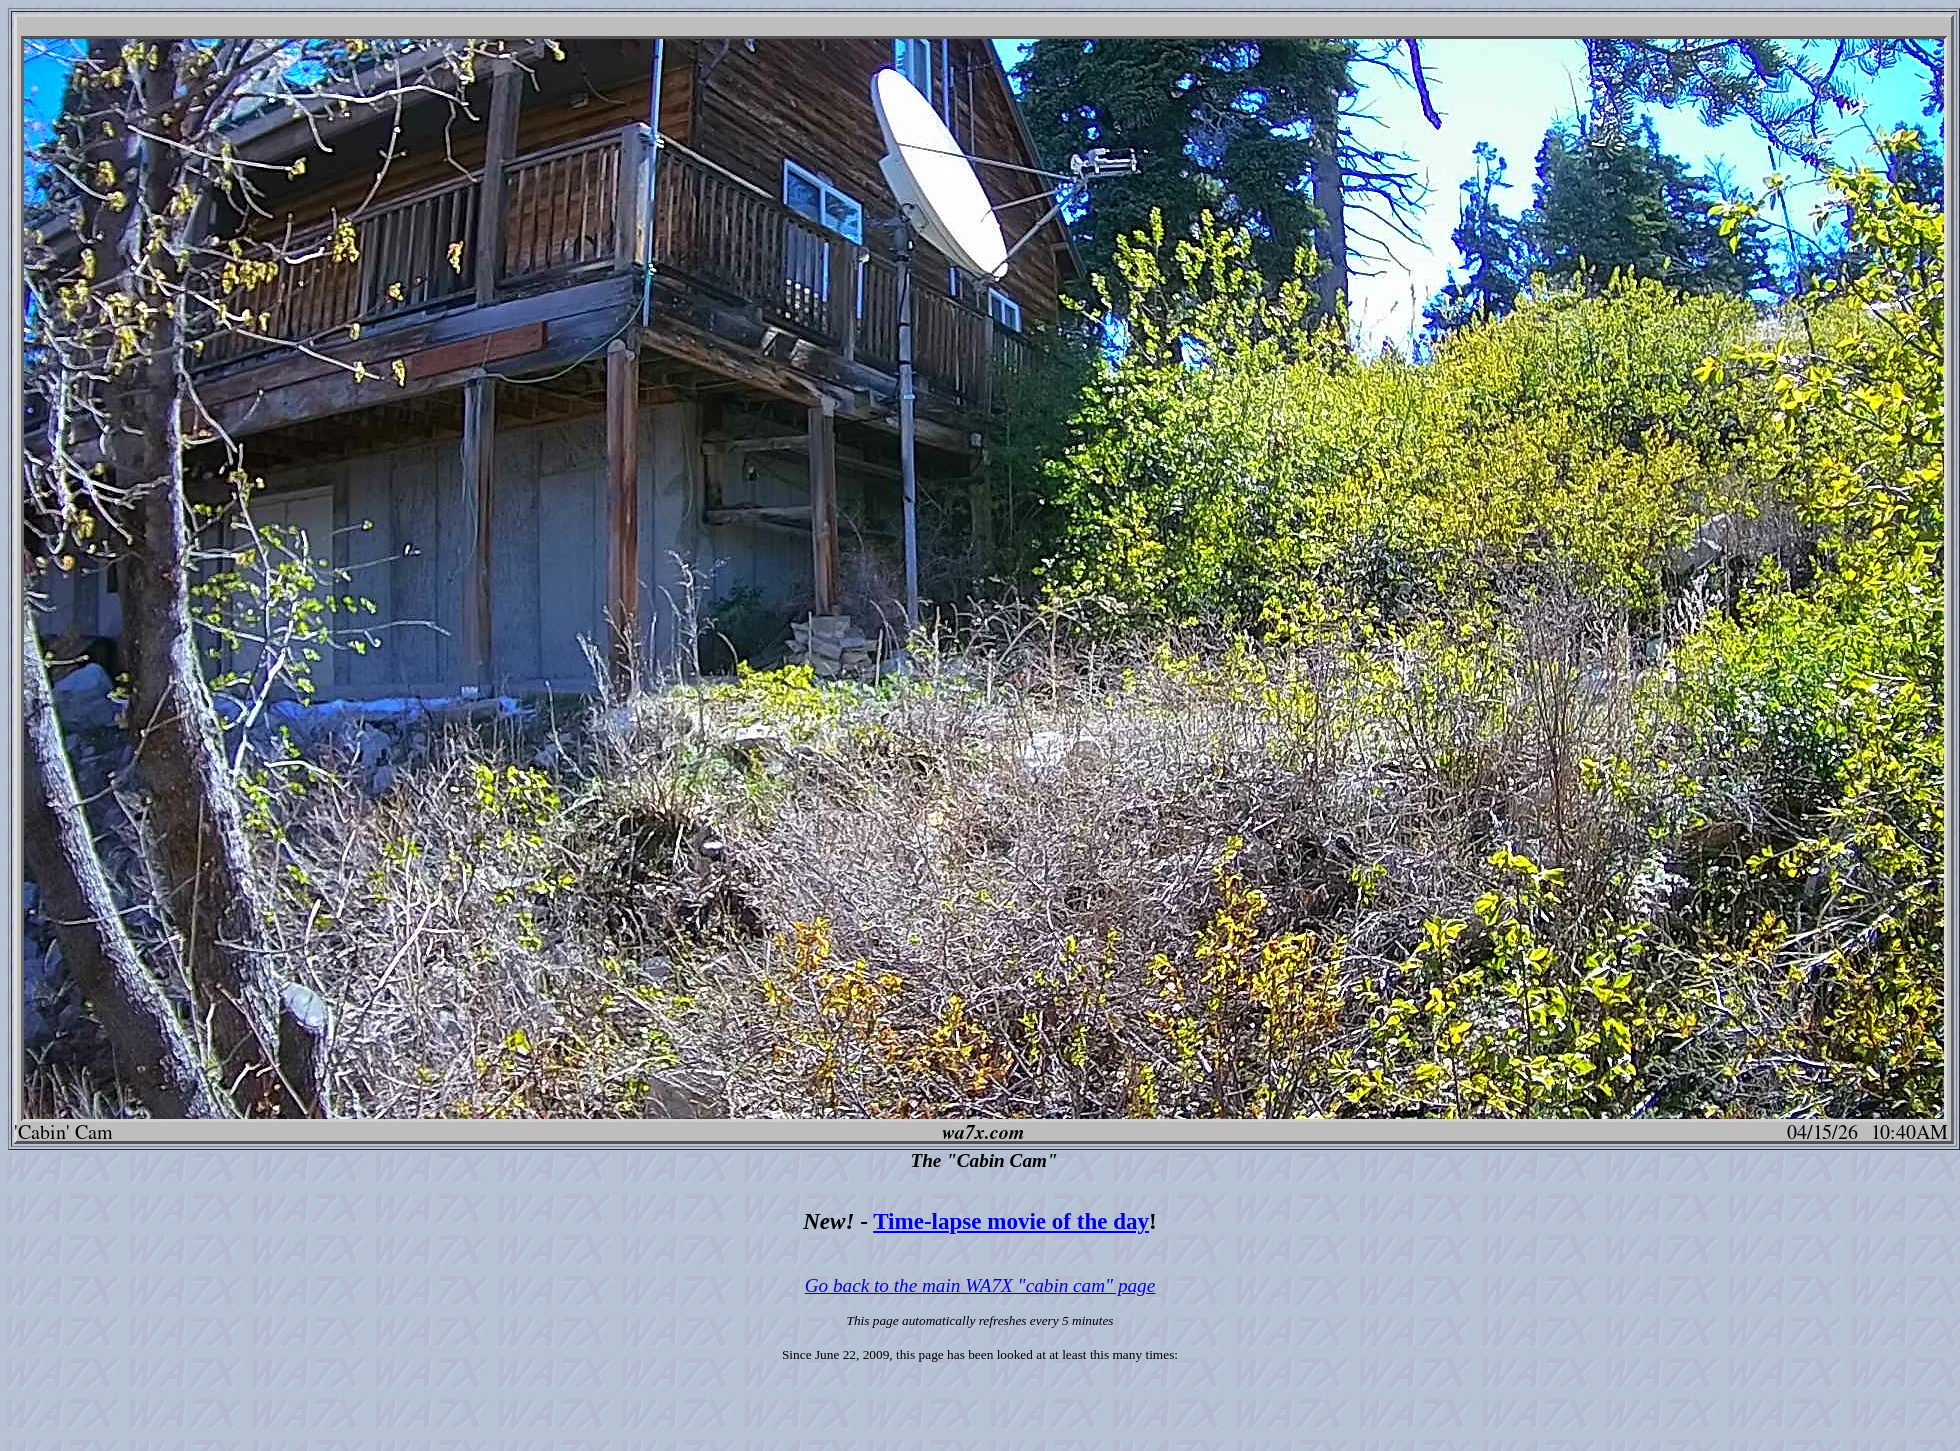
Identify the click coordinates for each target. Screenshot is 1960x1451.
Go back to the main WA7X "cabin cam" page (980, 1285)
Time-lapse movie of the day (1011, 1221)
